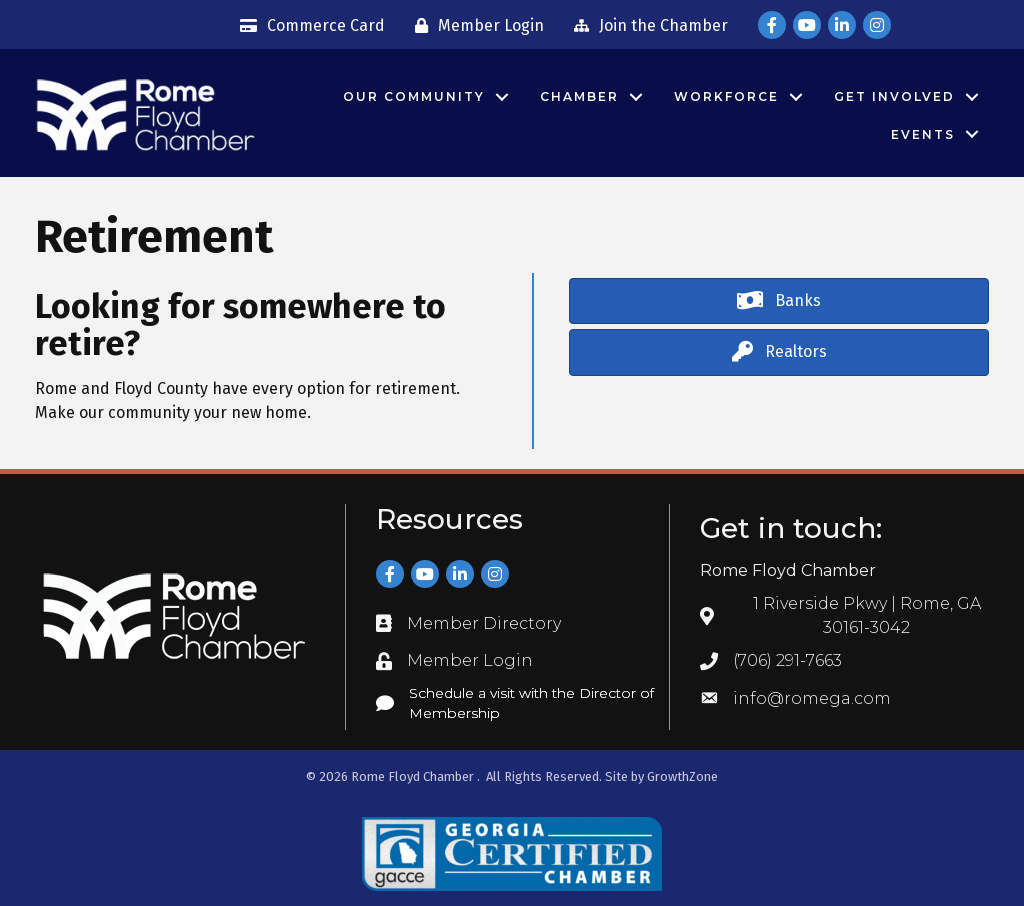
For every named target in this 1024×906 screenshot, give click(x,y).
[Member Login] (474, 26)
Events (923, 134)
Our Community (414, 96)
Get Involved (894, 96)
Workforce (726, 96)
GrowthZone (682, 776)
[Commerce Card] (307, 26)
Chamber (579, 96)
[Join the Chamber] (646, 26)
